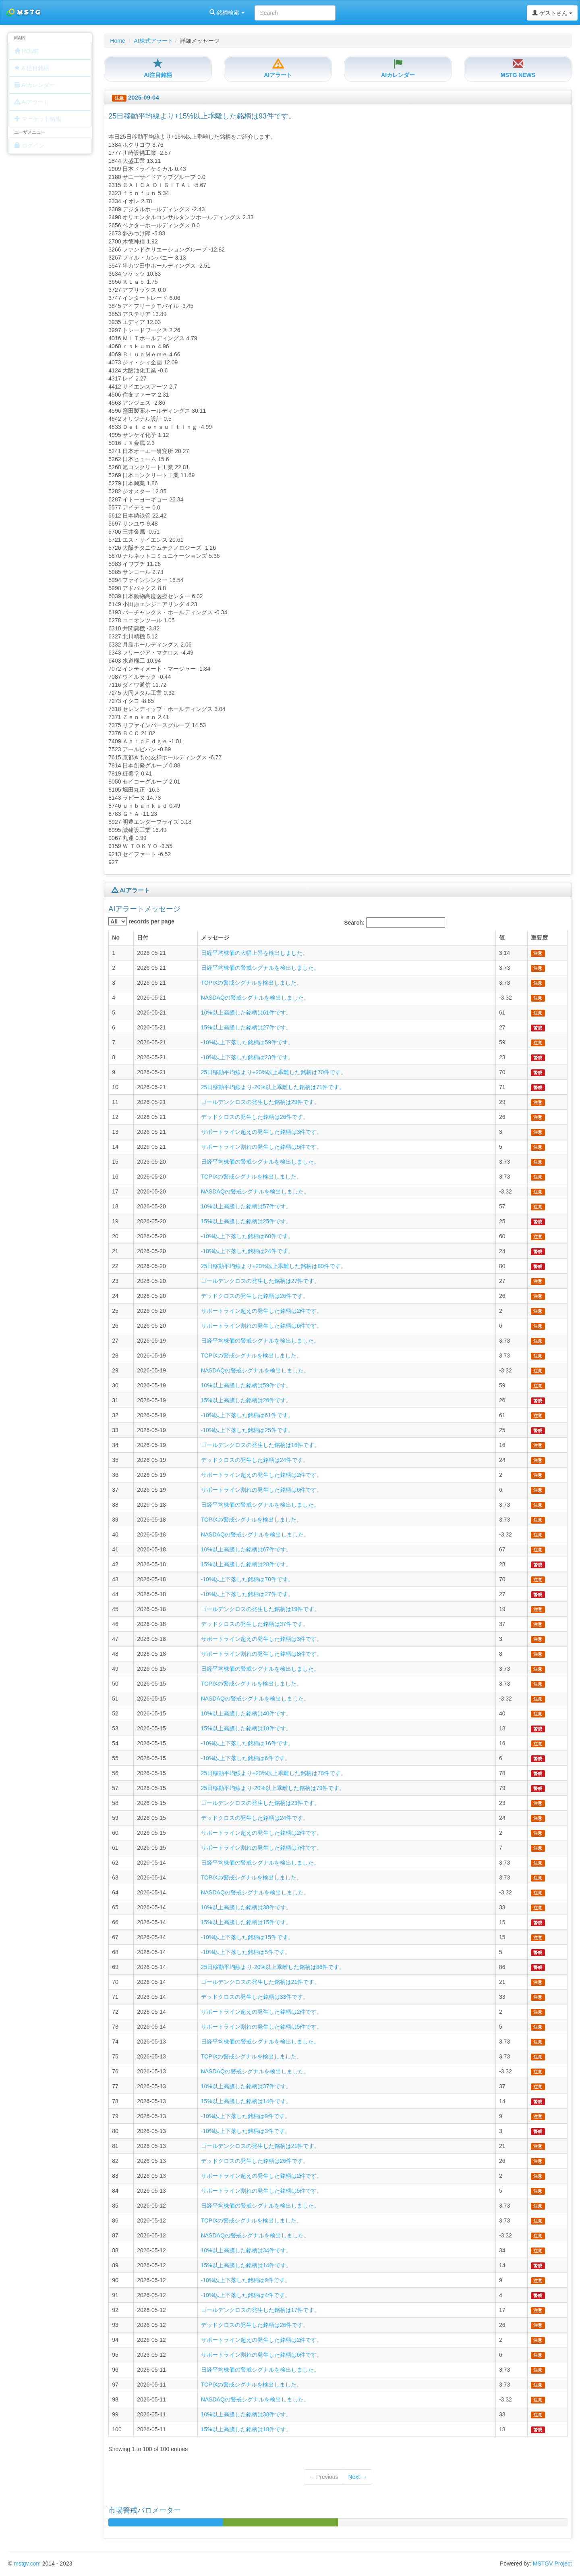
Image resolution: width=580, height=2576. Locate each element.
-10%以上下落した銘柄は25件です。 (247, 1430)
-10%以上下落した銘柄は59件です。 (247, 1042)
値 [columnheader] (502, 937)
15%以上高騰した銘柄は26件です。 (246, 1400)
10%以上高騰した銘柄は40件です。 (246, 1713)
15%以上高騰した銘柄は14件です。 (246, 2101)
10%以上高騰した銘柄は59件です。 (246, 1385)
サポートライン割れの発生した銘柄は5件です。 (262, 1147)
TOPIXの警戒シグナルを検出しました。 (251, 982)
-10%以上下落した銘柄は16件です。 (247, 1743)
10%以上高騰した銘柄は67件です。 (246, 1549)
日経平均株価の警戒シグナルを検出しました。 (260, 968)
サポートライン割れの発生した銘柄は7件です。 (262, 1847)
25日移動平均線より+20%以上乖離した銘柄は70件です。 (273, 1072)
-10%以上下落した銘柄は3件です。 (245, 2131)
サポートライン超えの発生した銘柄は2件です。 (262, 1311)
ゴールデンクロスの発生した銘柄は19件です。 (260, 1609)
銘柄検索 (104, 12)
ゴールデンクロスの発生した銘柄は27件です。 (260, 1281)
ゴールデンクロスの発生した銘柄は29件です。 (260, 1102)
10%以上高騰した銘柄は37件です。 (246, 2086)
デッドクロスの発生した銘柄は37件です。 (255, 1624)
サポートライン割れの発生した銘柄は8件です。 (262, 1654)
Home (117, 40)
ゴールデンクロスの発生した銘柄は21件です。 (260, 1982)
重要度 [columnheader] (539, 937)
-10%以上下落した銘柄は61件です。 (247, 1415)
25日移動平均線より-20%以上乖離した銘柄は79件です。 (273, 1788)
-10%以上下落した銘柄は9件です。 (245, 2116)
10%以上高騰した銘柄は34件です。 (246, 2250)
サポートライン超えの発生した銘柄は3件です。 (262, 1132)
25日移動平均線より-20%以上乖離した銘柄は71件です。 (273, 1087)
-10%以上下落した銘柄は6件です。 (245, 1758)
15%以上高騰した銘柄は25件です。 (246, 1221)
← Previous (323, 2477)
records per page (141, 921)
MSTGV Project (552, 2563)
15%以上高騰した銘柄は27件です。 (246, 1027)
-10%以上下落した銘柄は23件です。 (247, 1057)
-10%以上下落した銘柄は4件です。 (245, 2295)
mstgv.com (27, 2563)
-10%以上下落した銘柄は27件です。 (247, 1594)
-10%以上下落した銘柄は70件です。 (247, 1579)
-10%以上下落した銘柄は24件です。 (247, 1251)
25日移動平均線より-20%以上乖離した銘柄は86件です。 (273, 1967)
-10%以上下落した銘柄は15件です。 (247, 1937)
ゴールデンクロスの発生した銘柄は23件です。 (260, 1803)
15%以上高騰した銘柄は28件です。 (246, 1564)
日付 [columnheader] (142, 937)
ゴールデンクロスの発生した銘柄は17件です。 (260, 2310)
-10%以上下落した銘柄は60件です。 (247, 1236)
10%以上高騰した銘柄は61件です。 (246, 1012)
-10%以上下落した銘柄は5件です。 (245, 1952)
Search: (394, 922)
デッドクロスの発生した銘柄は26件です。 (255, 1117)
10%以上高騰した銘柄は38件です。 (246, 1907)
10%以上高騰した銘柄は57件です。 (246, 1206)
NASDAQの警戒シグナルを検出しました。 (255, 997)
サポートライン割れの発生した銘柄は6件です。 (262, 1325)
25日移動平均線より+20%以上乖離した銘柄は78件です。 (273, 1773)
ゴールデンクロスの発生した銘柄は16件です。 (260, 1445)
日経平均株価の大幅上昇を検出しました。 (254, 953)
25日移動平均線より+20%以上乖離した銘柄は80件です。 (273, 1266)
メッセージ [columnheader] (215, 937)
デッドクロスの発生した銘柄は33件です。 (255, 1997)
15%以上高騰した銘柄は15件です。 (246, 1922)
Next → (357, 2477)
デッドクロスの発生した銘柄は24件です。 (255, 1460)
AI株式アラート (153, 40)
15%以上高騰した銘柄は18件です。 (246, 1728)
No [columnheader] (116, 937)
